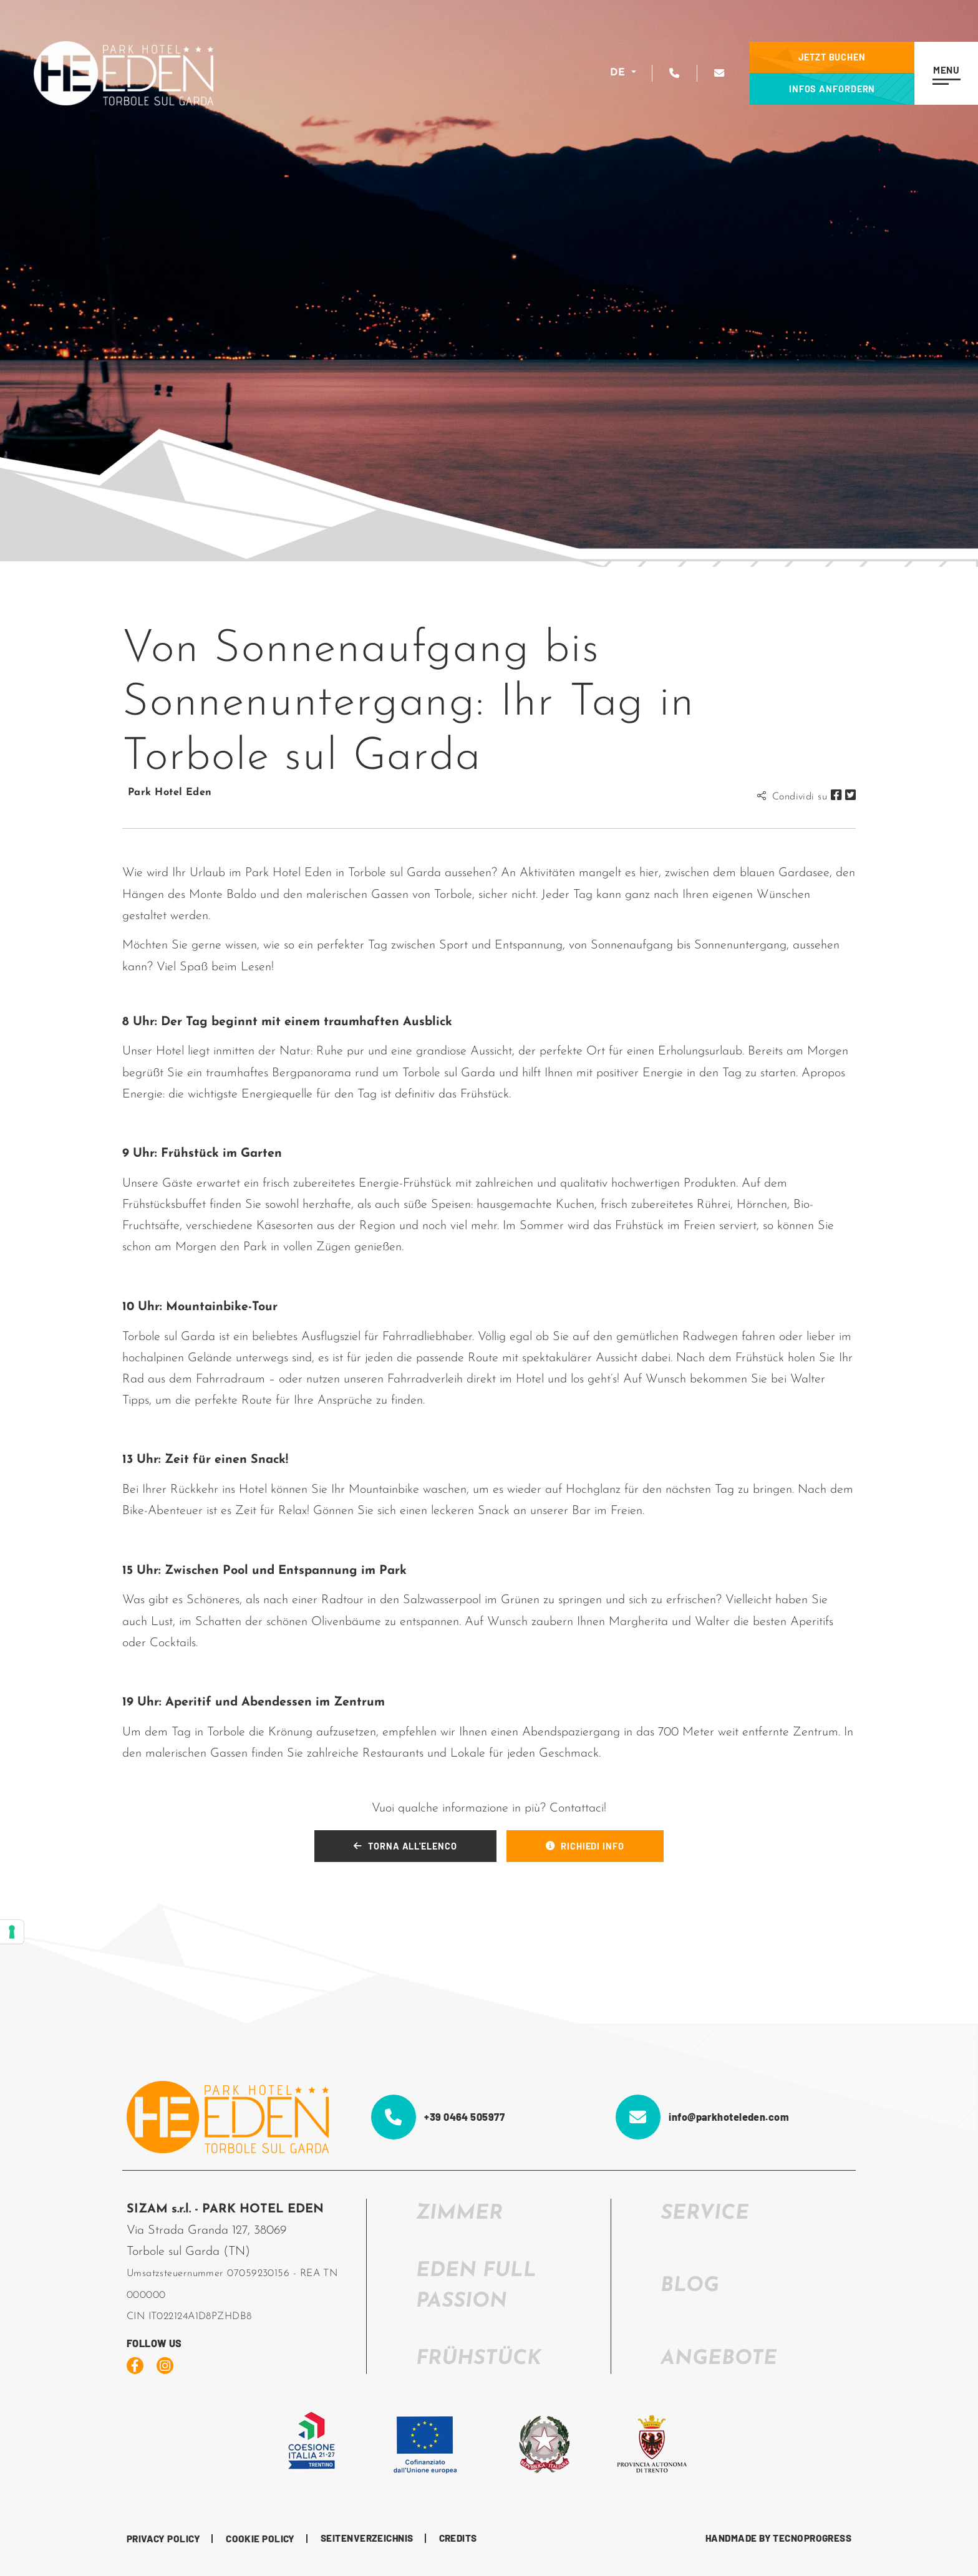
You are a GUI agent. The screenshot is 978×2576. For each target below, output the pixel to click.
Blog (690, 2286)
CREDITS (458, 2538)
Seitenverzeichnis (367, 2538)
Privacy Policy (163, 2538)
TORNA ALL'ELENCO (405, 1846)
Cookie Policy (260, 2538)
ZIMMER (459, 2214)
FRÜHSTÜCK (478, 2359)
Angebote (719, 2359)
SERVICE (705, 2214)
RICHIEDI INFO (585, 1846)
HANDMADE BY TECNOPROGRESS (778, 2538)
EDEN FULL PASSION (476, 2286)
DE (619, 73)
